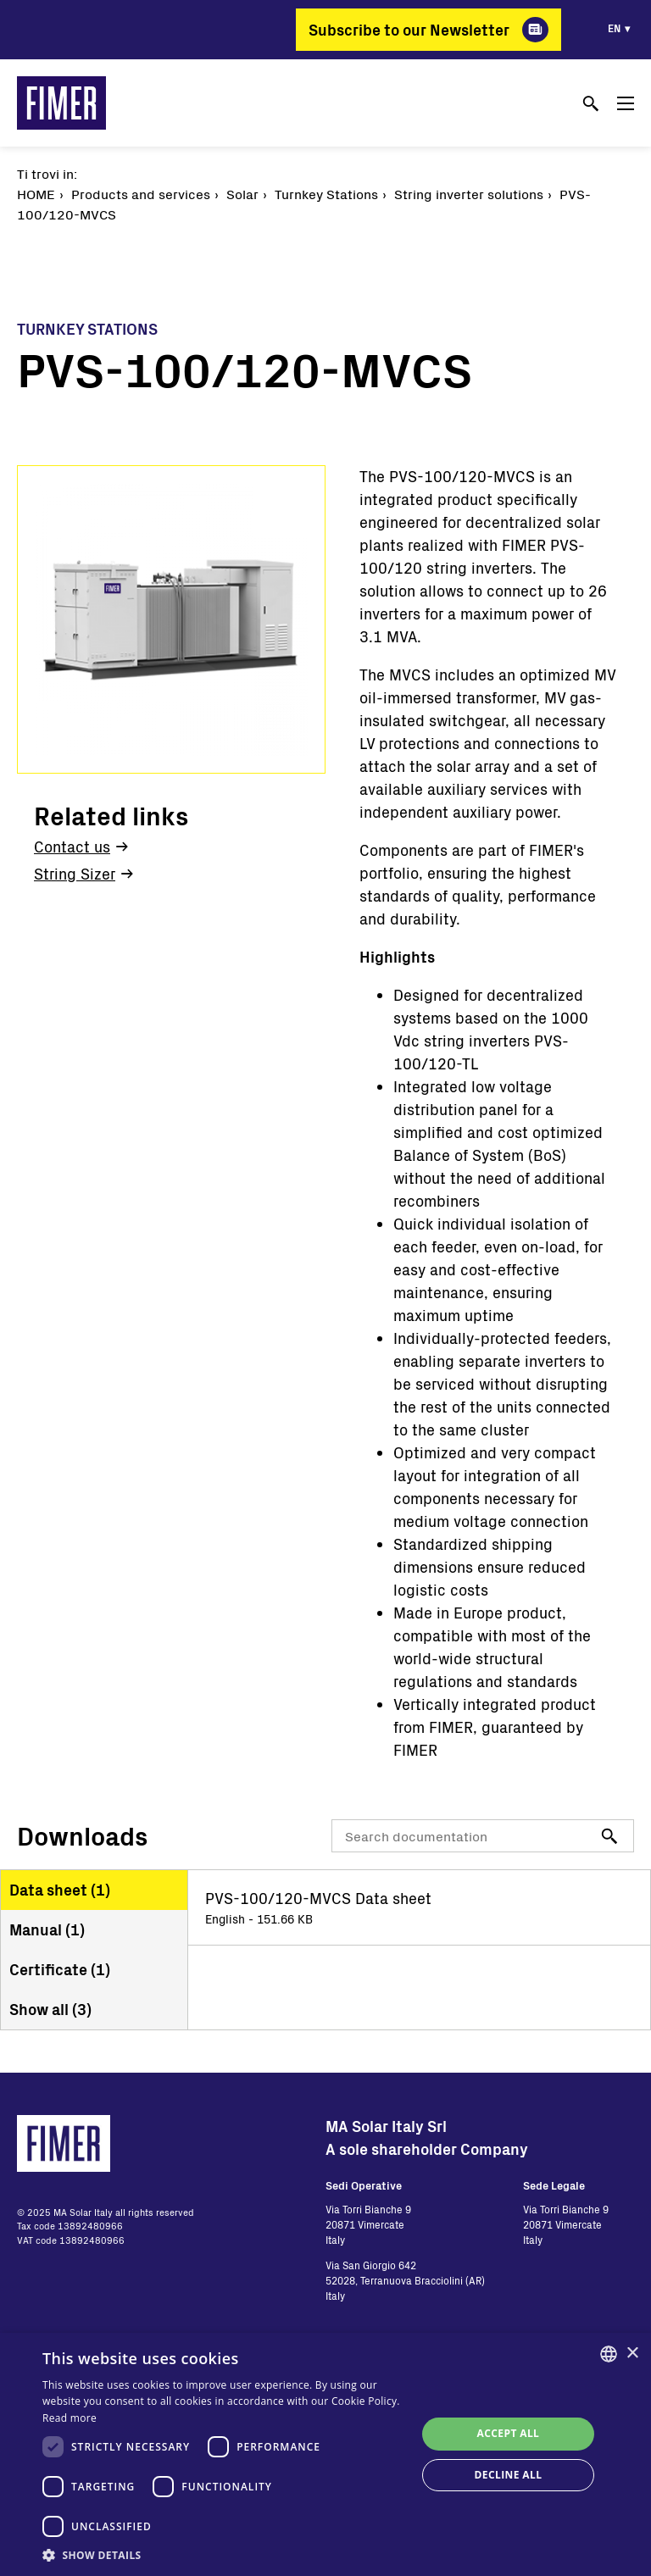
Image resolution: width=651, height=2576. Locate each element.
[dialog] (325, 2454)
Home (36, 194)
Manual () (47, 1929)
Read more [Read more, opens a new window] (69, 2418)
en (614, 28)
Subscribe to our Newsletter (409, 29)
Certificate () (59, 1969)
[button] (223, 2554)
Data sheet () (59, 1889)
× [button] (632, 2353)
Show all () (50, 2009)
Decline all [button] (508, 2475)
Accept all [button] (508, 2433)
